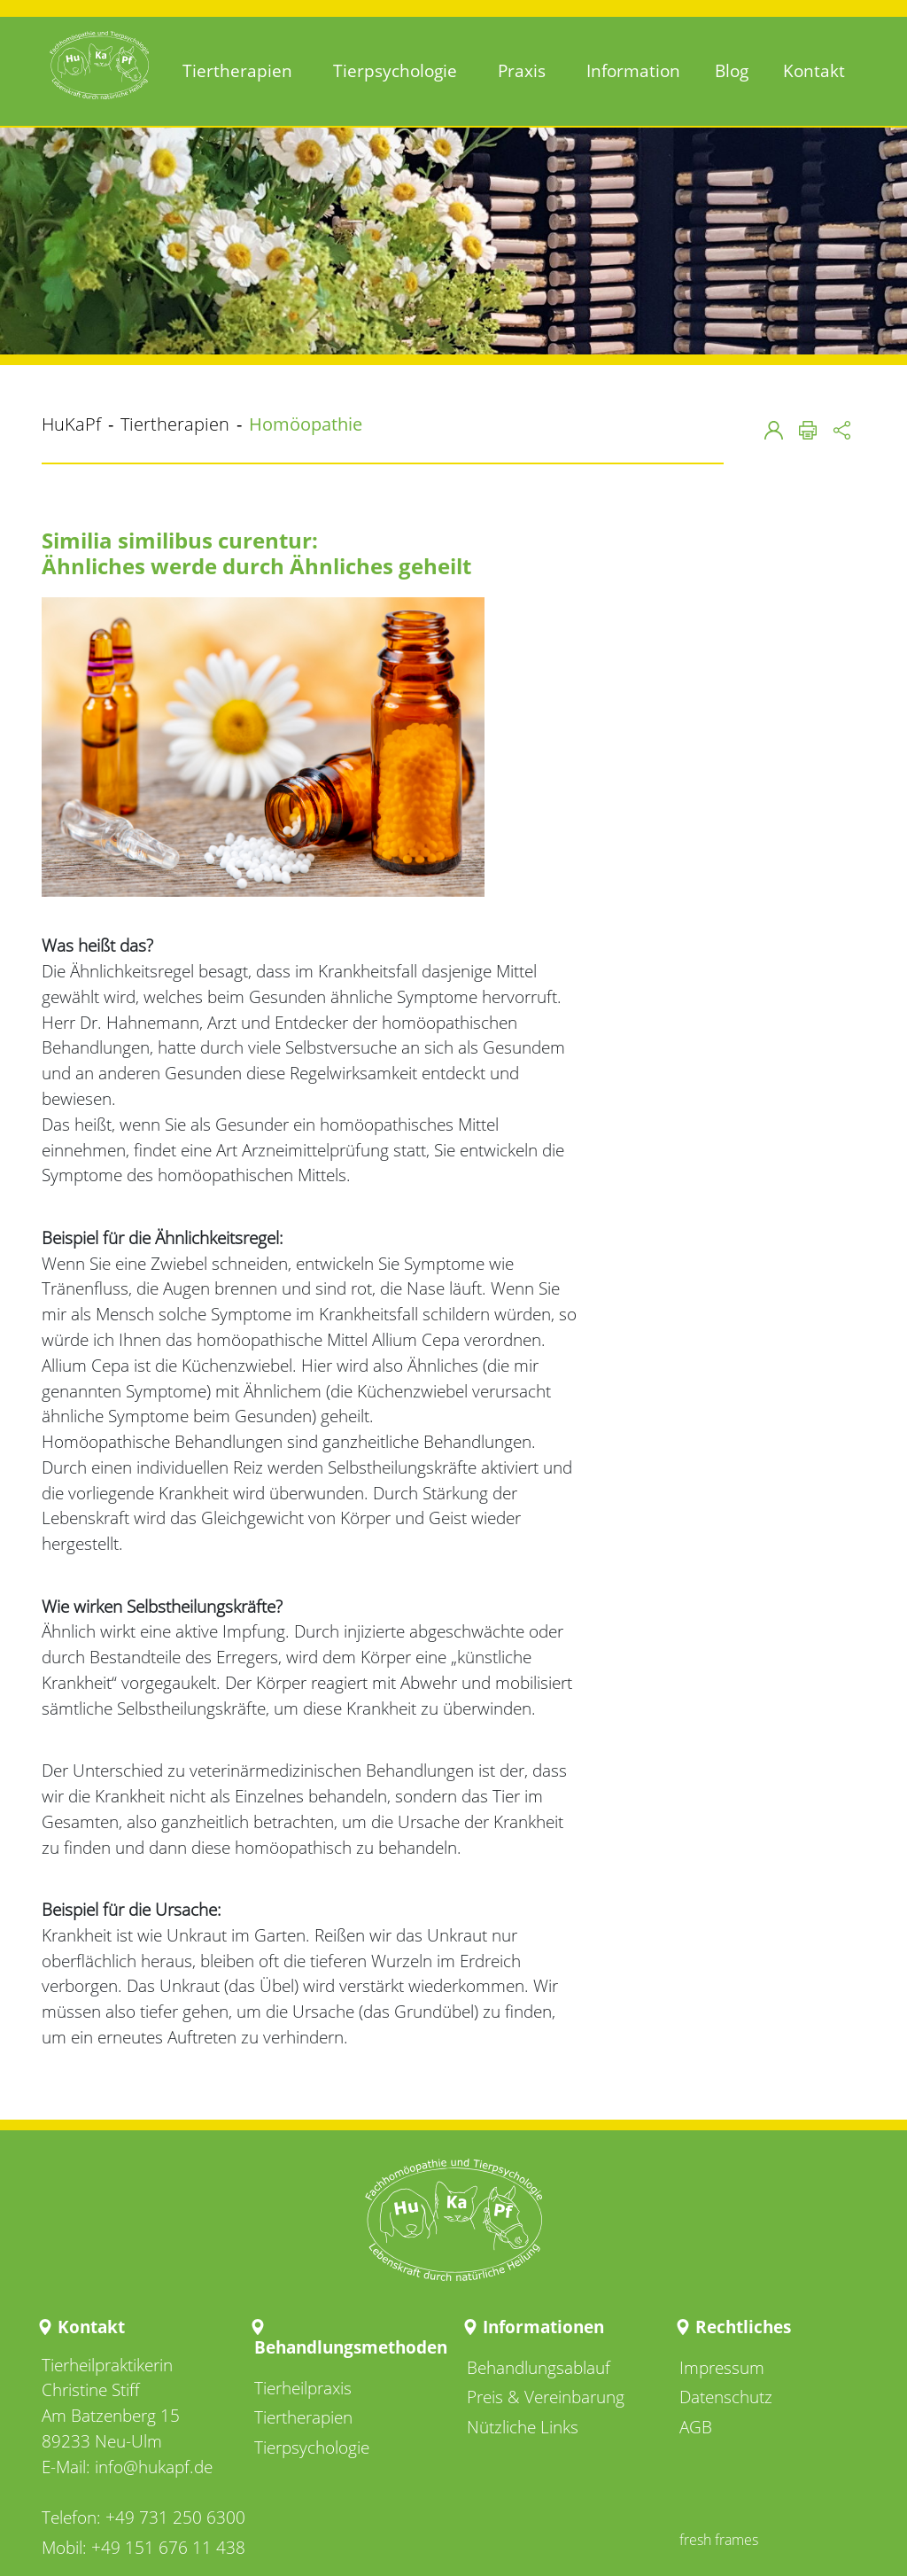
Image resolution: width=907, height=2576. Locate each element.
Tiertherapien (303, 2417)
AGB (695, 2427)
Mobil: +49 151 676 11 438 (143, 2547)
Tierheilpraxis (303, 2388)
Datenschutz (725, 2397)
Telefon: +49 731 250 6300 (143, 2517)
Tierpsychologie (311, 2447)
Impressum (721, 2367)
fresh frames (718, 2539)
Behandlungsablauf (538, 2367)
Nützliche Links (522, 2427)
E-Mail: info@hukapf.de (127, 2467)
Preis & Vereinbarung (545, 2397)
